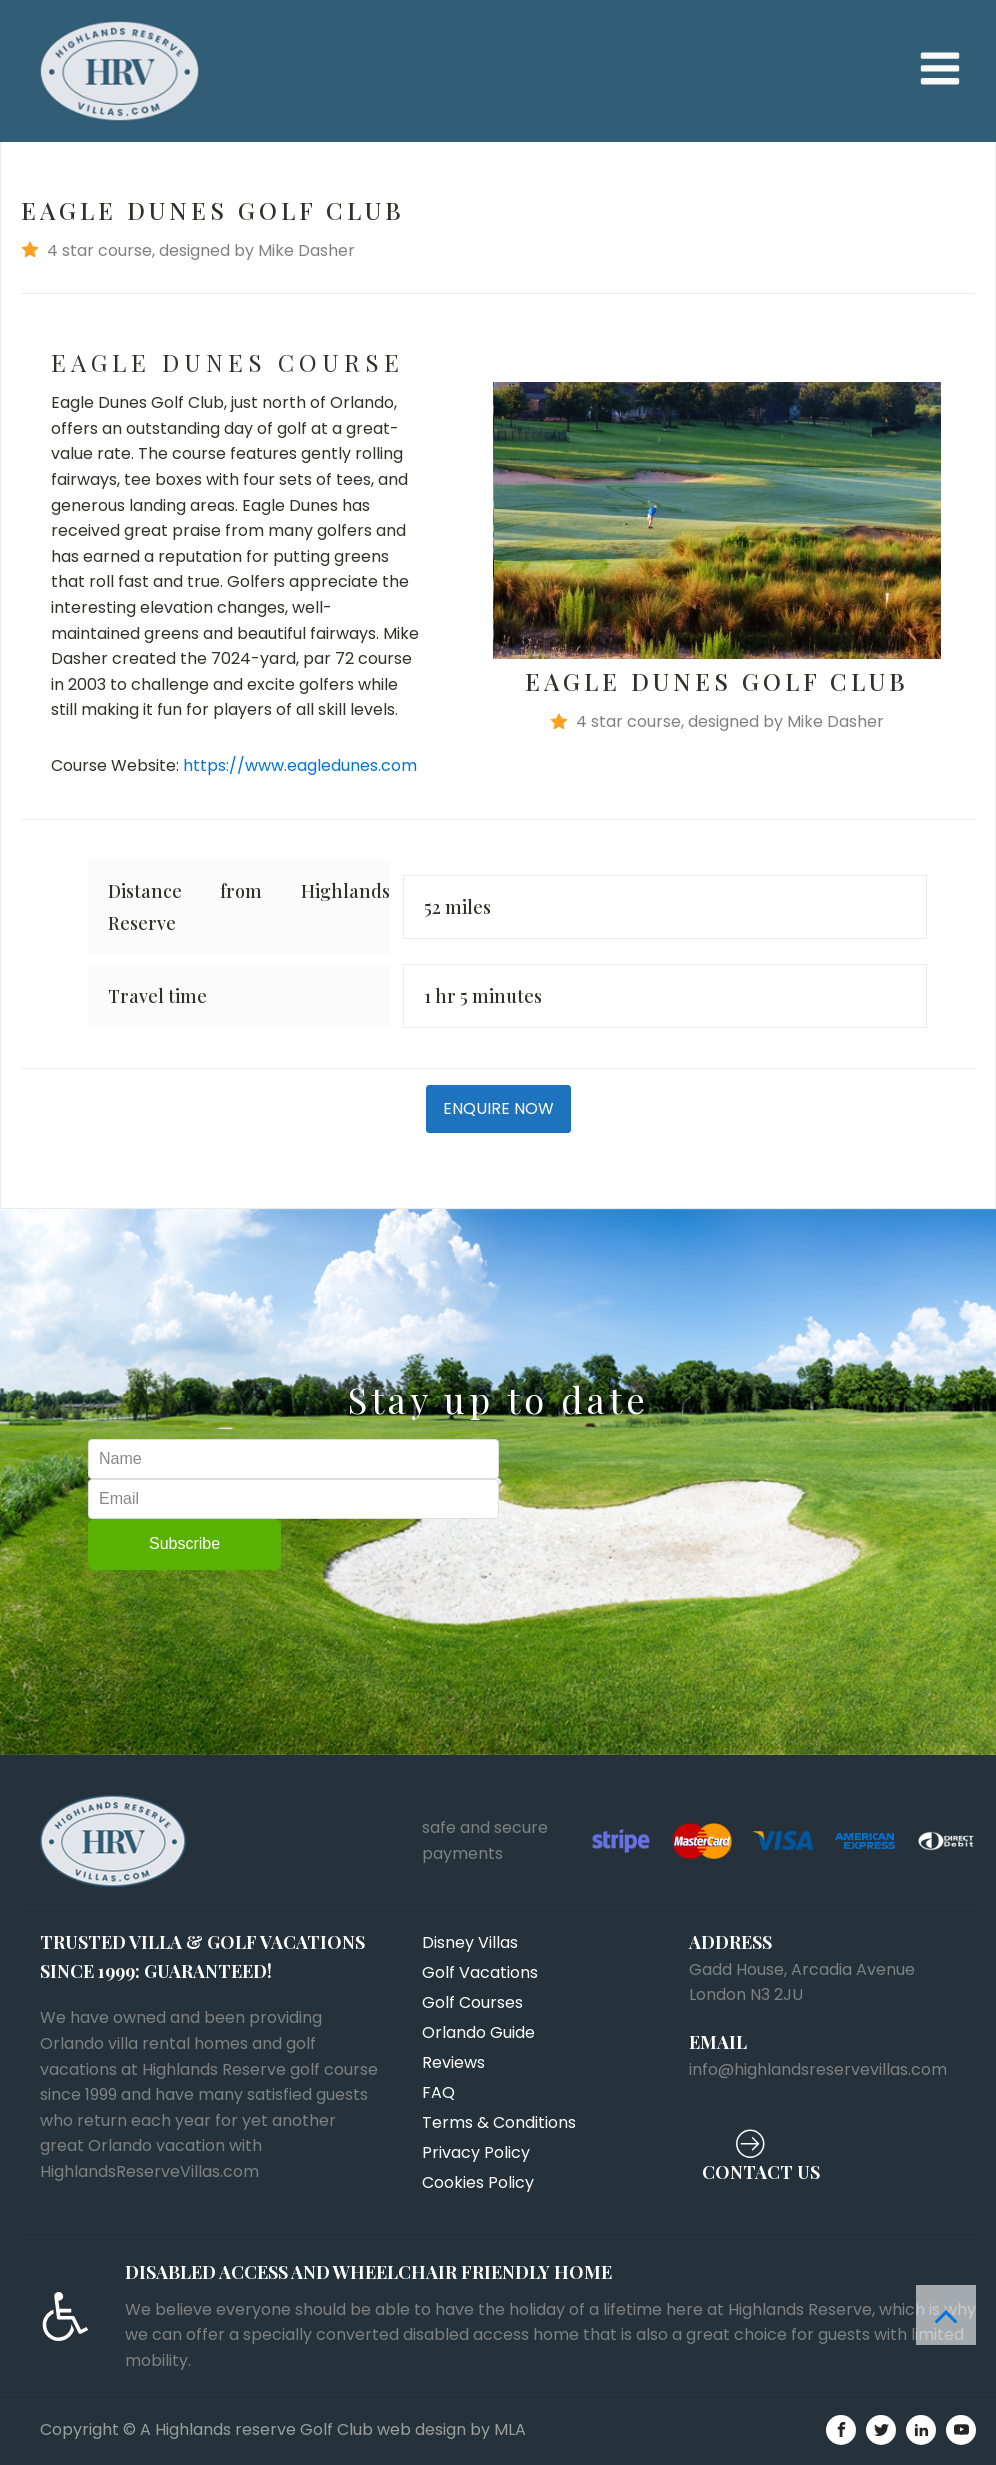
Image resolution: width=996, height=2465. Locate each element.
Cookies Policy (478, 2182)
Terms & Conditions (499, 2122)
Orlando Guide (478, 2032)
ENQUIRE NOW (498, 1108)
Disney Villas (470, 1942)
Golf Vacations (480, 1972)
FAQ (438, 2092)
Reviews (453, 2062)
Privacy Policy (476, 2152)
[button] (498, 251)
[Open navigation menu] (940, 70)
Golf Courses (472, 2002)
